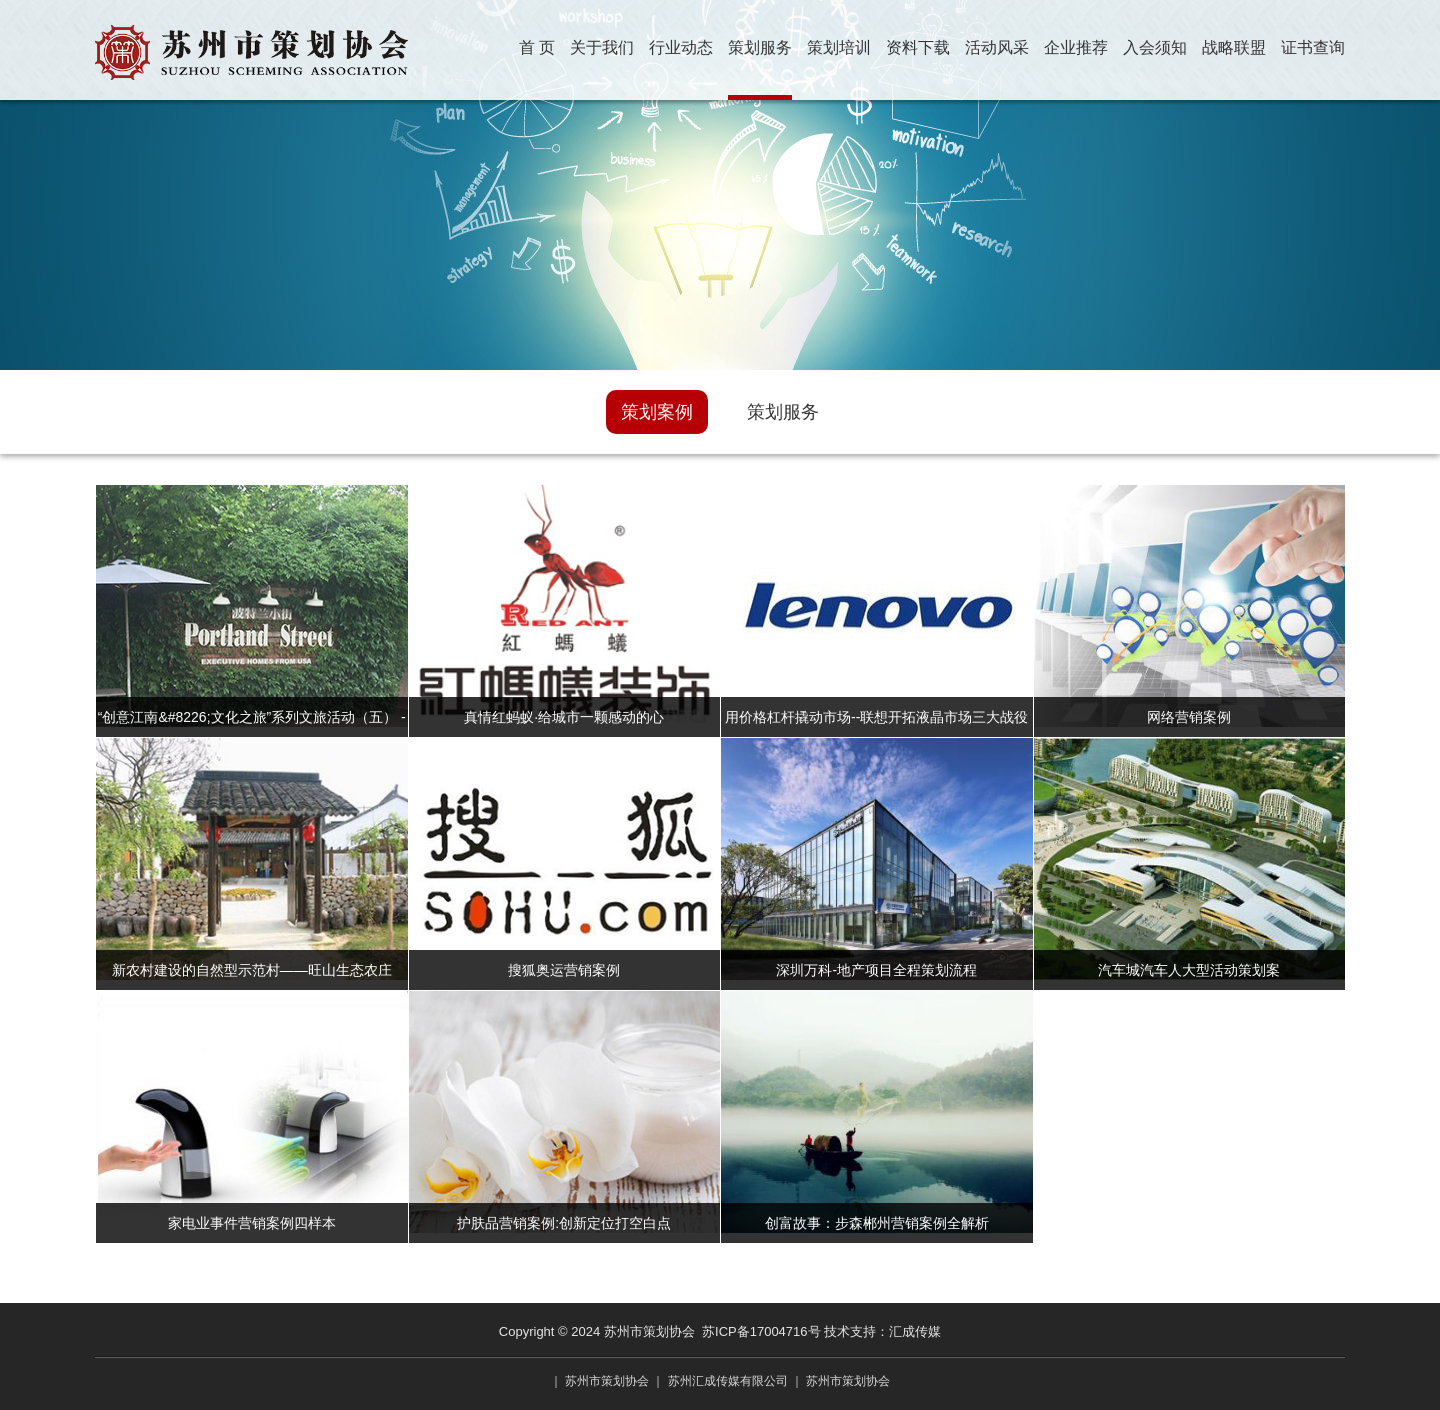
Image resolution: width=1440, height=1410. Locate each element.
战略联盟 (1234, 47)
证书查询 (1313, 47)
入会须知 (1155, 47)
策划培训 (839, 47)
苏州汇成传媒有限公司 (728, 1381)
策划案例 (657, 412)
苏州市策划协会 (607, 1381)
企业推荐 (1076, 47)
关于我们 (602, 47)
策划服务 (760, 47)
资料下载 (918, 47)
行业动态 (681, 47)
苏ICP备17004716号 (761, 1331)
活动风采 (997, 47)
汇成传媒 (915, 1331)
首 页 (537, 47)
